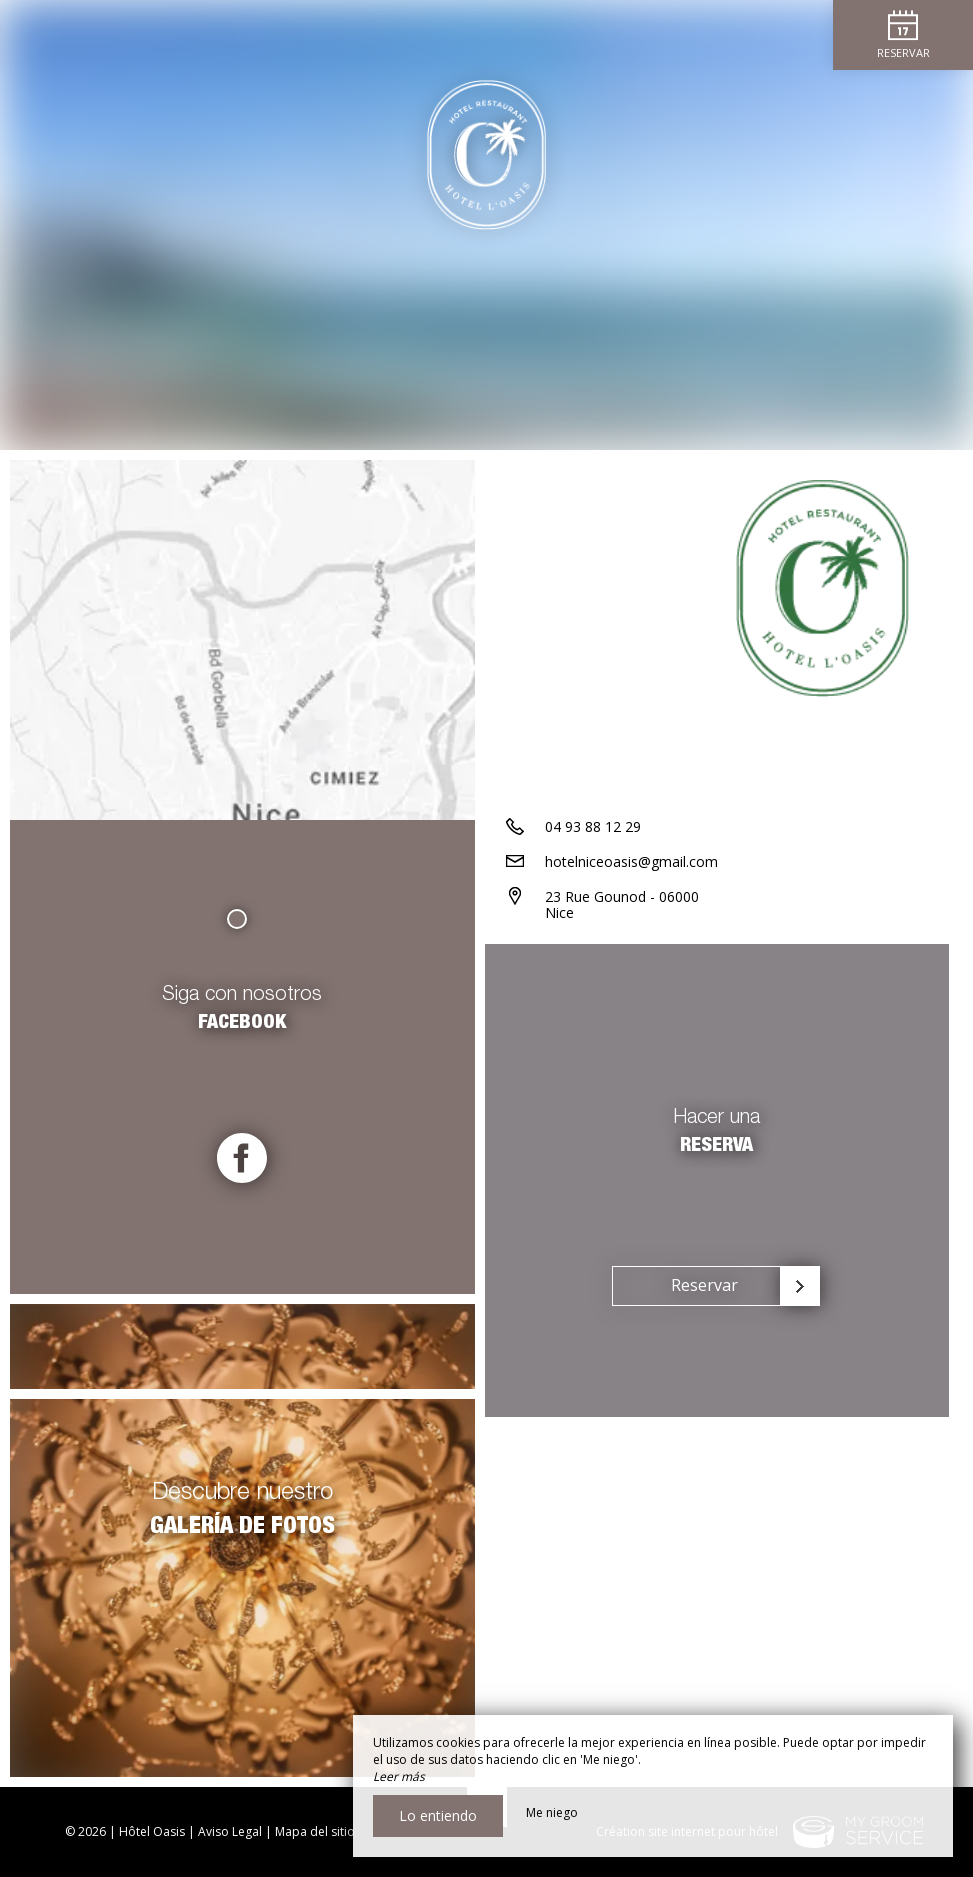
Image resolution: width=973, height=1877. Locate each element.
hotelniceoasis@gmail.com (631, 861)
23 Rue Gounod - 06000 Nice (622, 905)
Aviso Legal (230, 1831)
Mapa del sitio (315, 1831)
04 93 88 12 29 (593, 826)
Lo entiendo (438, 1815)
